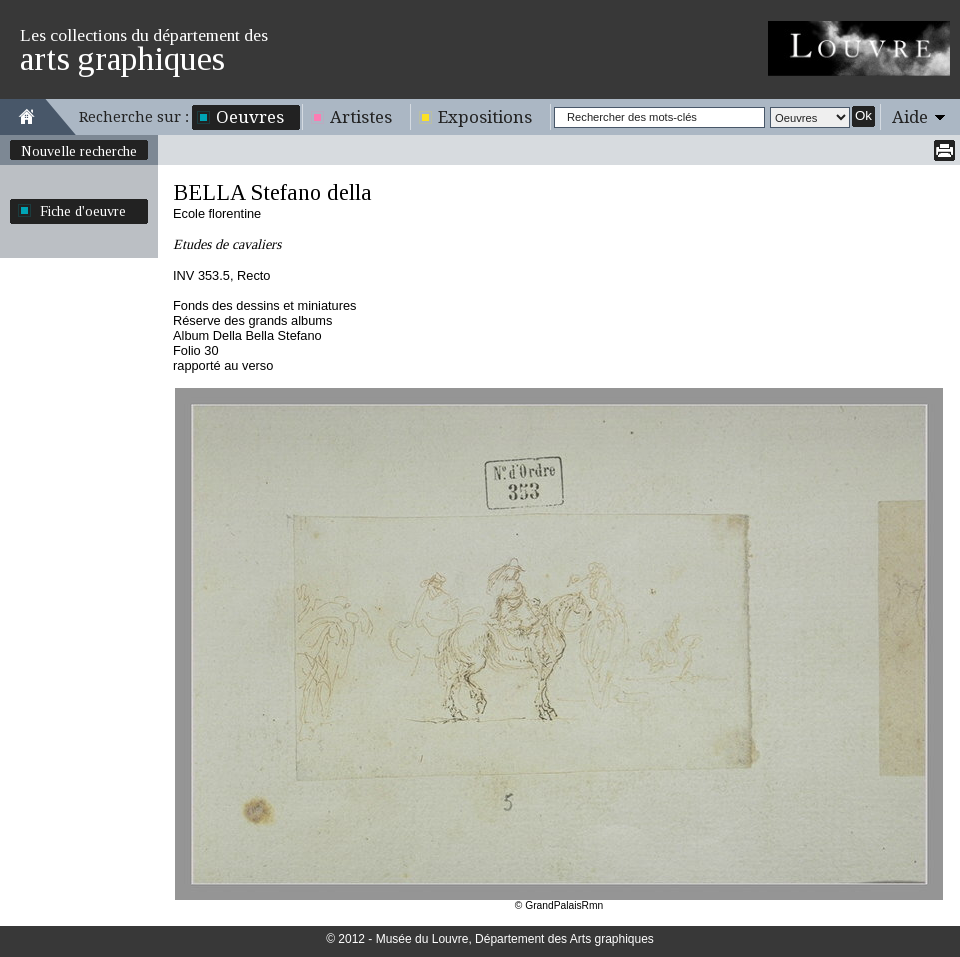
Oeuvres (250, 117)
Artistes (361, 117)
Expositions (485, 117)
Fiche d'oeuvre (83, 211)
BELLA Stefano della (272, 192)
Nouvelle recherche (79, 151)
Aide (910, 117)
